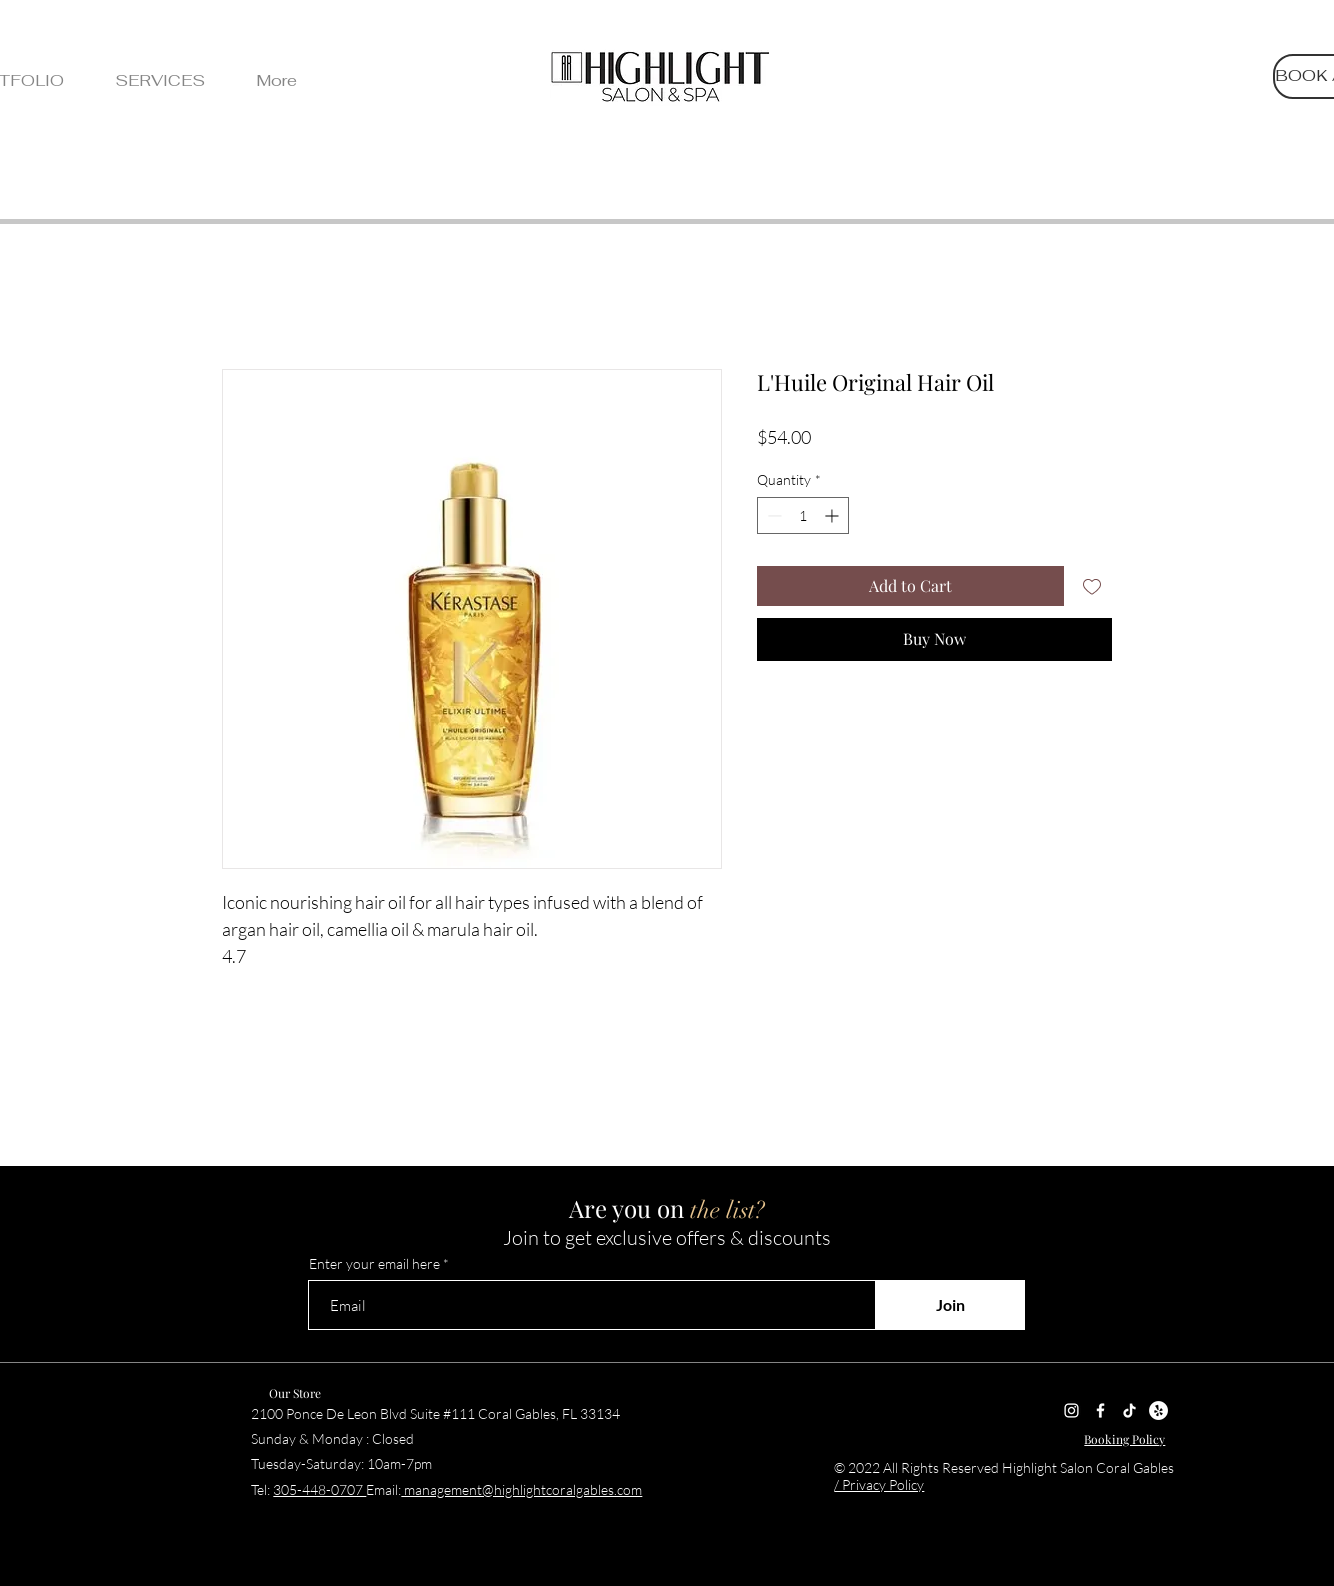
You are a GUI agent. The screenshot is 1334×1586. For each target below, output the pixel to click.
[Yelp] (1158, 1410)
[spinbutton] (803, 515)
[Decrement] (772, 515)
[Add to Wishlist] (1092, 586)
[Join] (950, 1305)
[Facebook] (1100, 1410)
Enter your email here (374, 1264)
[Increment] (833, 515)
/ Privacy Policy (879, 1484)
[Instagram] (1071, 1410)
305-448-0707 (319, 1489)
